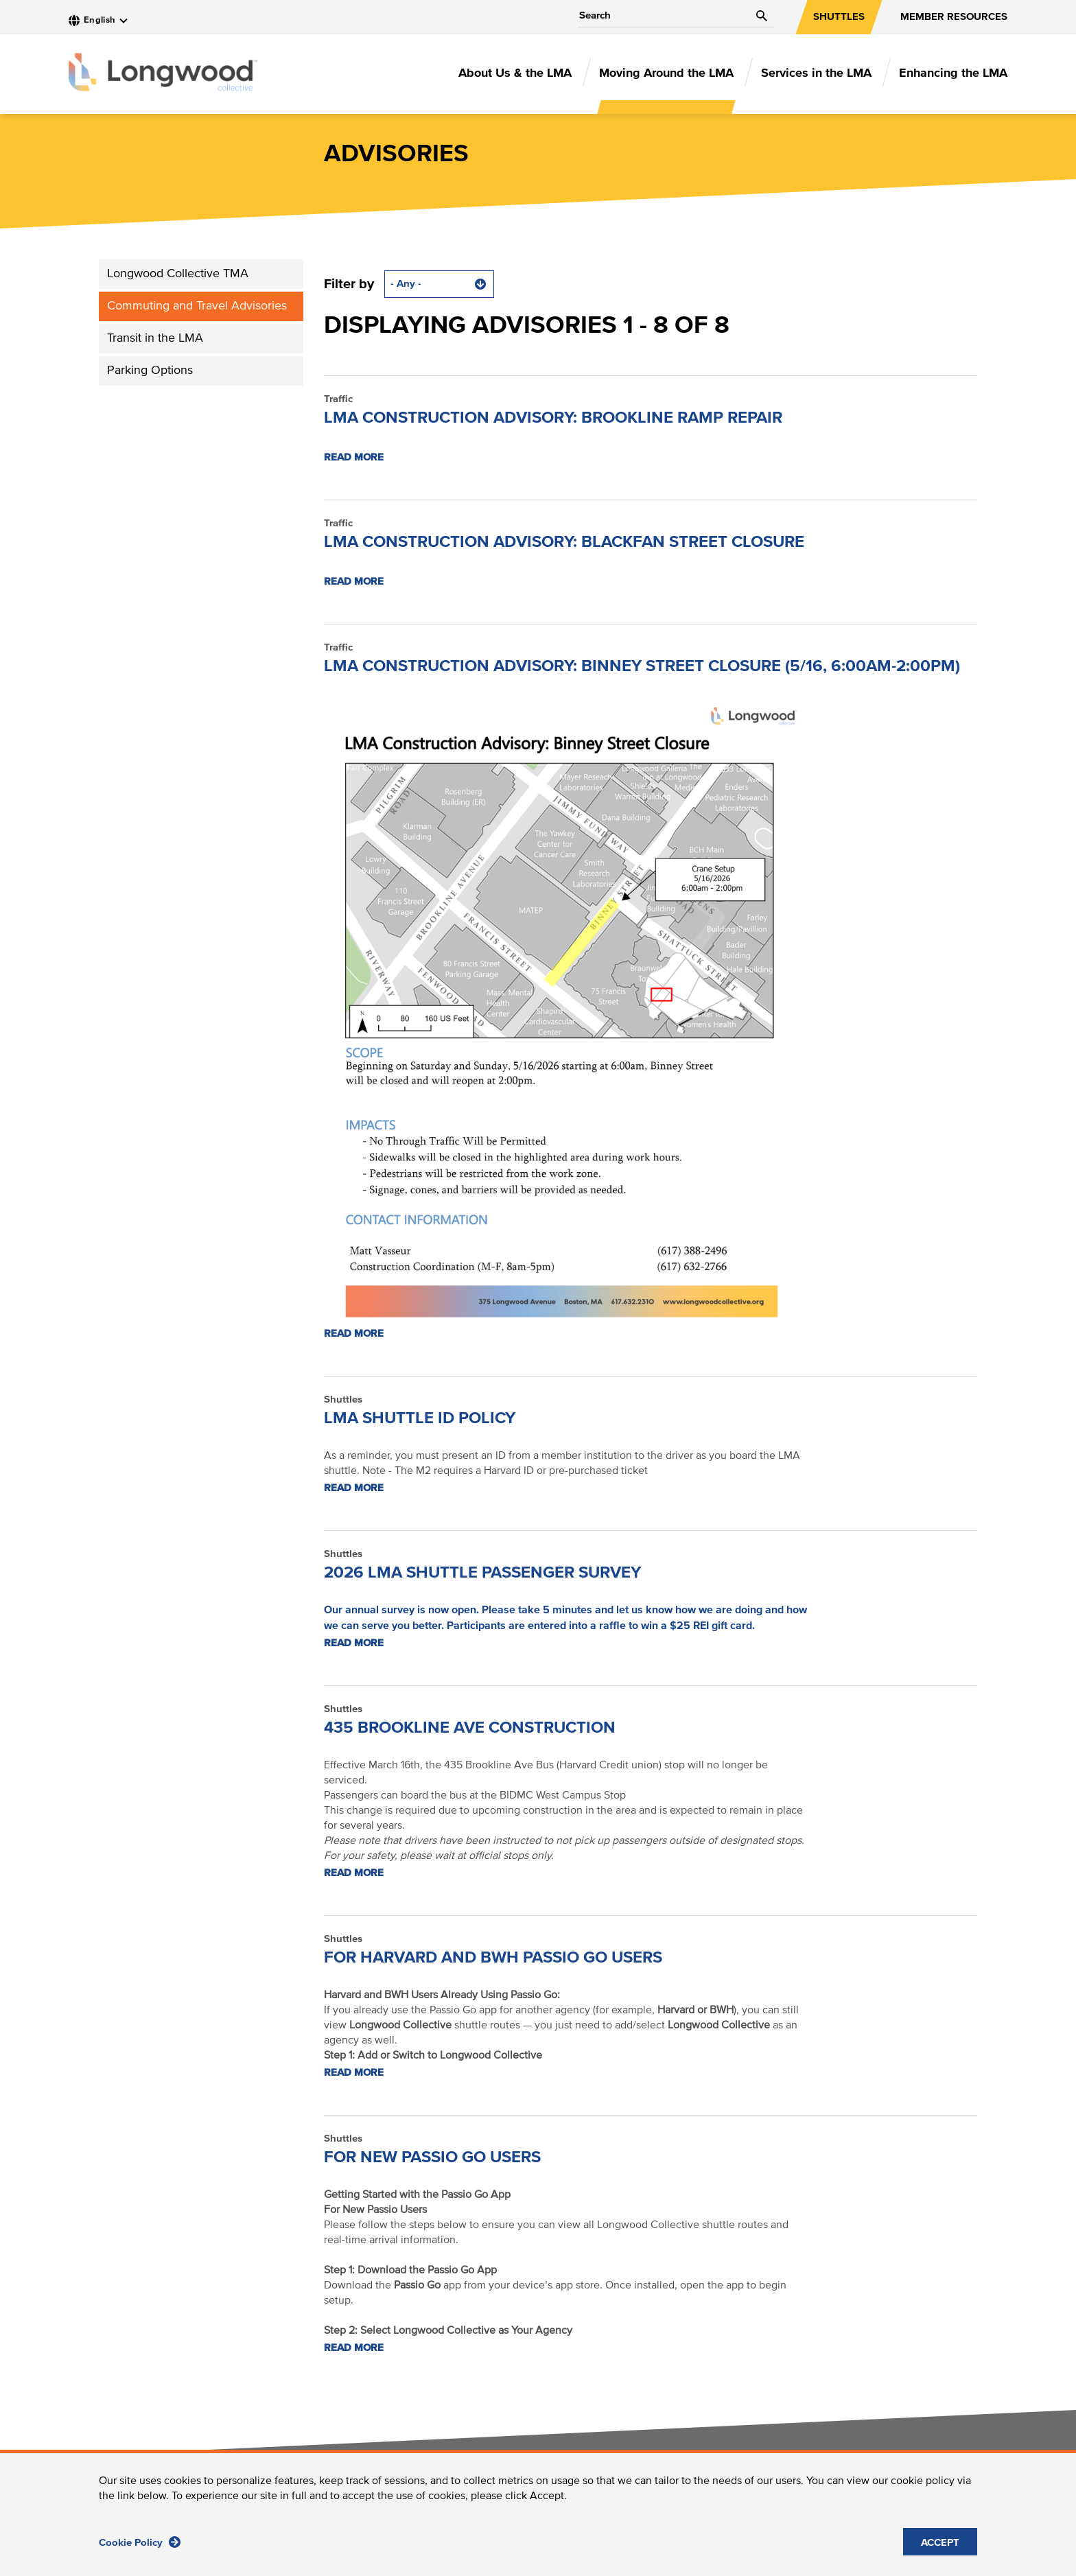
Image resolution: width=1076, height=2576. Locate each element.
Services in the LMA (816, 73)
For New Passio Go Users (432, 2157)
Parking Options (150, 370)
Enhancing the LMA (953, 73)
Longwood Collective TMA (177, 274)
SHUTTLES (839, 17)
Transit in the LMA (155, 338)
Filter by (349, 284)
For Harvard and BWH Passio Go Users (493, 1957)
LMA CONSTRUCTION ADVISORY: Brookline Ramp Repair (553, 418)
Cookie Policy (139, 2546)
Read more (354, 457)
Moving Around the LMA (666, 73)
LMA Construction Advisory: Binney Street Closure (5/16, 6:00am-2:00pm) (642, 666)
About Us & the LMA (515, 73)
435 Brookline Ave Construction (470, 1728)
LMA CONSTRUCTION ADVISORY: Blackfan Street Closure (564, 542)
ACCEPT (940, 2547)
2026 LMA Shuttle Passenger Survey (482, 1573)
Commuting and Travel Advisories (197, 306)
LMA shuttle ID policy (419, 1418)
